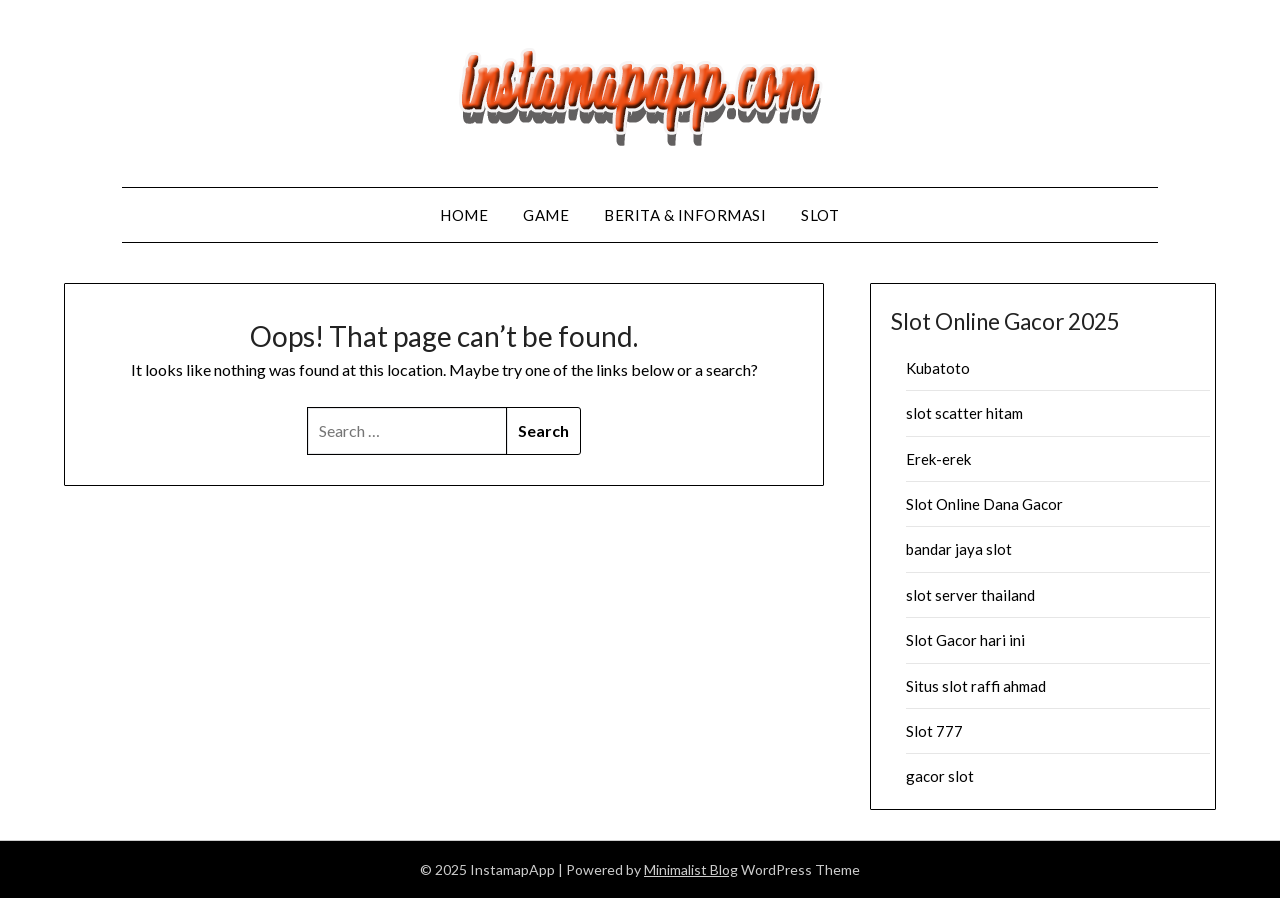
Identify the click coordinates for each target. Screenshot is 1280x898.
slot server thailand (970, 595)
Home (464, 215)
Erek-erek (938, 459)
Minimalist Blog (691, 869)
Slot (820, 215)
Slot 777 (934, 731)
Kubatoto (938, 368)
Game (546, 215)
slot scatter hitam (964, 413)
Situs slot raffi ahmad (976, 686)
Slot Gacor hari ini (965, 640)
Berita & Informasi (685, 215)
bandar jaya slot (959, 549)
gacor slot (940, 776)
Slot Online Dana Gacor (984, 504)
